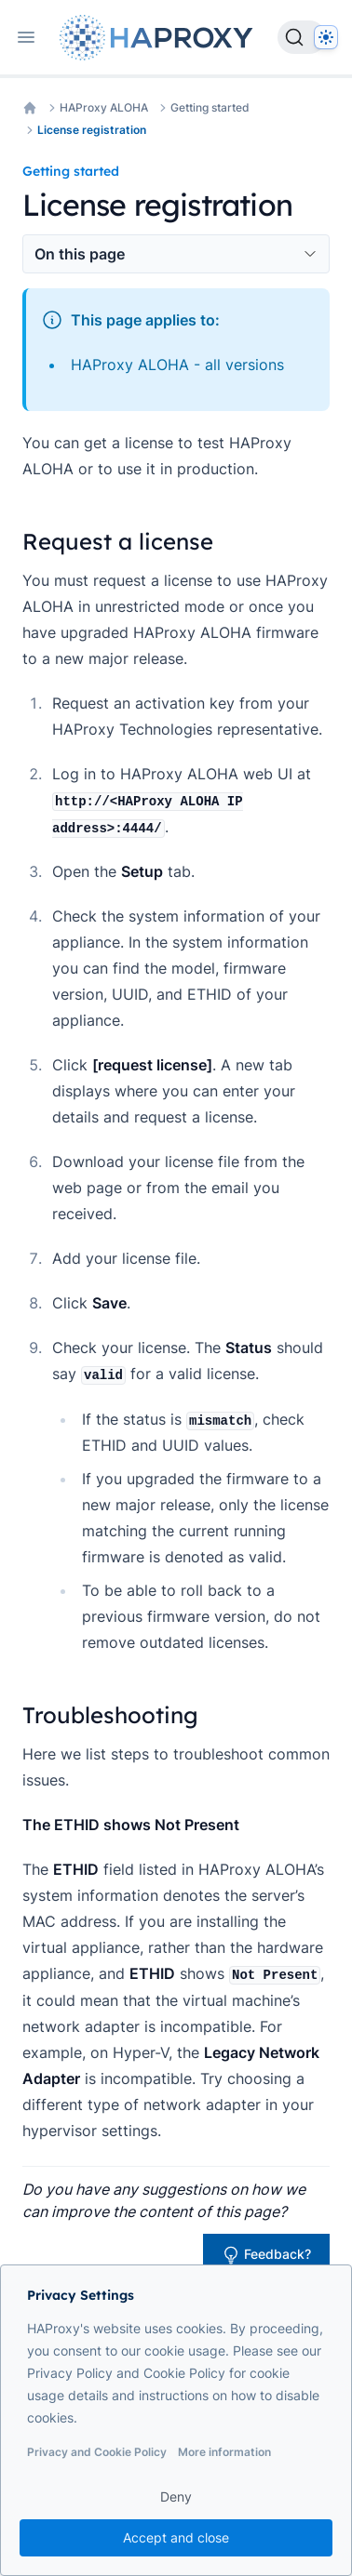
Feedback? (266, 2255)
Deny (176, 2496)
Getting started (210, 107)
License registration (91, 130)
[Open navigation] (26, 37)
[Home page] (160, 37)
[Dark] (326, 37)
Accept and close (176, 2537)
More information (224, 2452)
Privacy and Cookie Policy (97, 2452)
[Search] (302, 37)
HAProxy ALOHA (104, 107)
